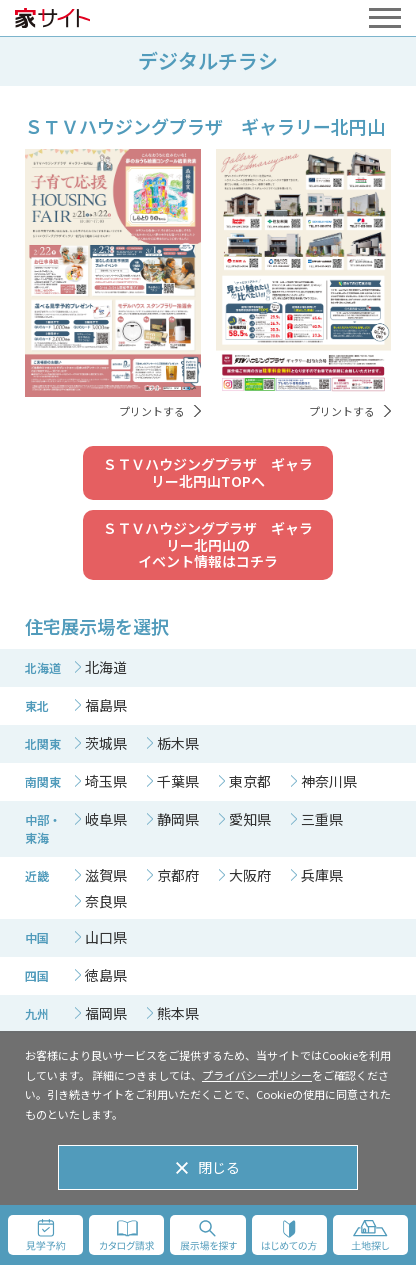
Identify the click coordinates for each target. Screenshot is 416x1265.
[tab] (101, 667)
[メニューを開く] (385, 18)
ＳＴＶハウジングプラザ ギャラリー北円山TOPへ (208, 472)
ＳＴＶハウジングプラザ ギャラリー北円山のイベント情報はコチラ (208, 545)
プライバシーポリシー (257, 1075)
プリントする (152, 411)
